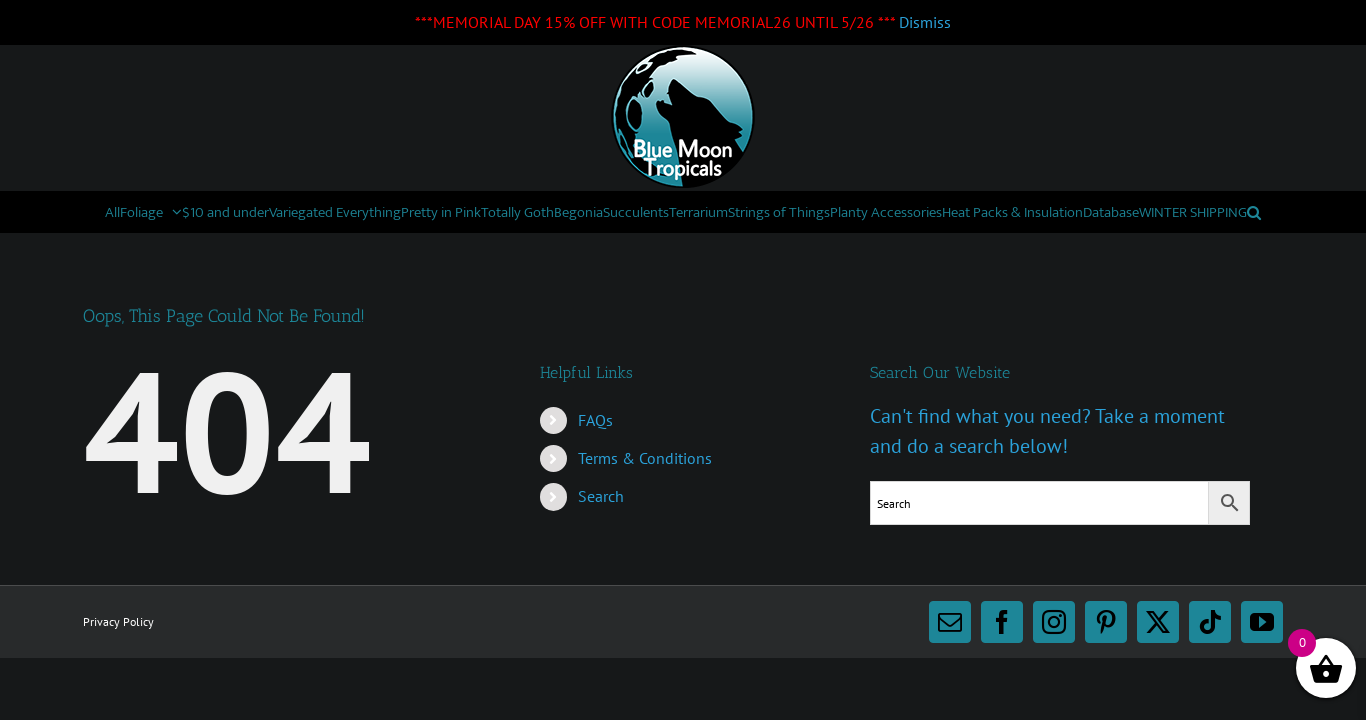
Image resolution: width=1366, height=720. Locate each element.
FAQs (595, 460)
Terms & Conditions (645, 498)
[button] (881, 252)
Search (601, 536)
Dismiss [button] (925, 22)
